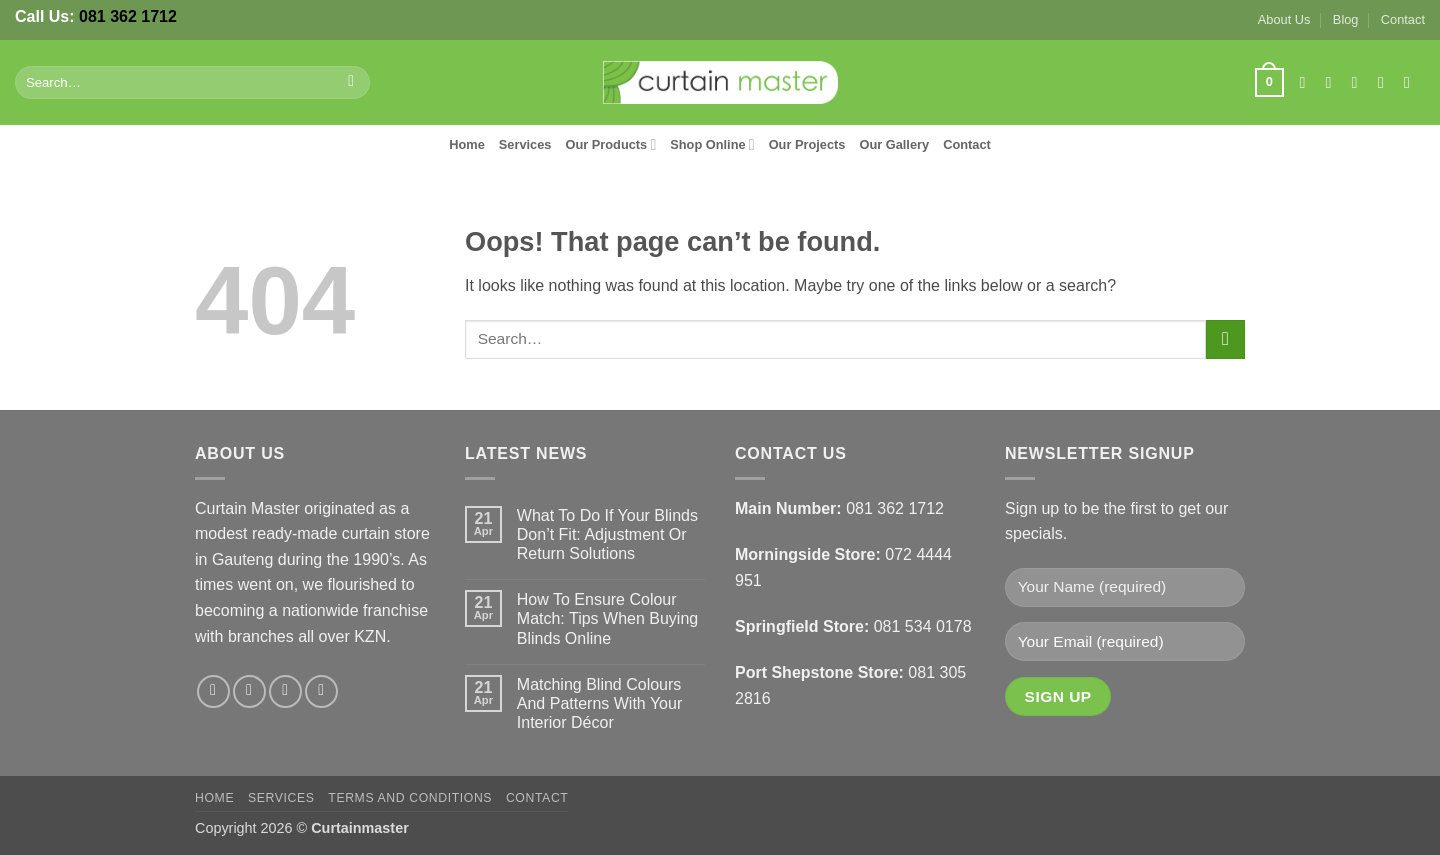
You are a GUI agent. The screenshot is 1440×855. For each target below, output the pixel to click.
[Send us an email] (1386, 82)
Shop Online (712, 144)
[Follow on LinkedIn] (1412, 82)
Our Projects (807, 144)
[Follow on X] (1360, 82)
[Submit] (351, 83)
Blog (1346, 19)
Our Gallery (894, 144)
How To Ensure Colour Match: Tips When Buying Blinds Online (607, 618)
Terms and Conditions (410, 798)
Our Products (610, 144)
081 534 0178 (923, 626)
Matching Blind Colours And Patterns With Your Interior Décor (599, 703)
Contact (1403, 19)
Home (467, 144)
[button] (1269, 83)
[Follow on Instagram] (1334, 82)
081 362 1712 (128, 16)
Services (525, 144)
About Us (1284, 19)
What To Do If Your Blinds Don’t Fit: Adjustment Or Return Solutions (607, 534)
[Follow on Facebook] (1307, 82)
